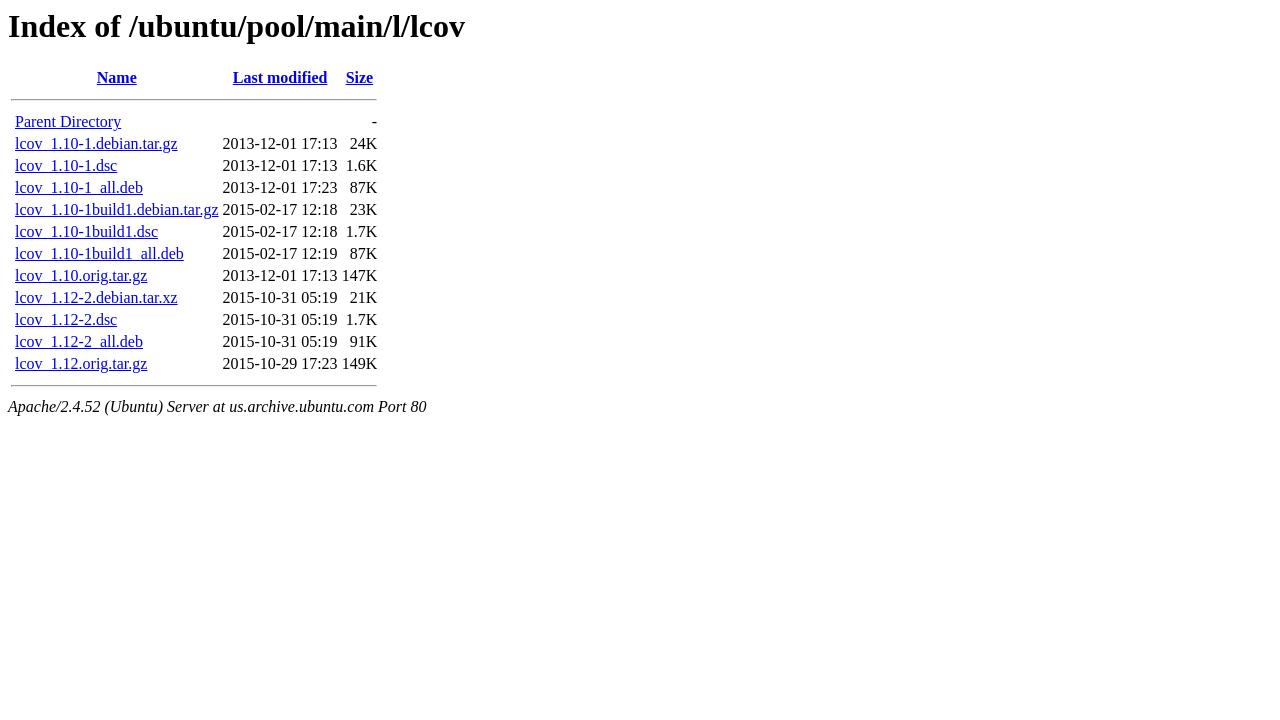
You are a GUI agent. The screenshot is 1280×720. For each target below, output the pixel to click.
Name (117, 77)
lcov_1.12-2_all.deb (79, 341)
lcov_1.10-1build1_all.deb (99, 253)
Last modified (280, 77)
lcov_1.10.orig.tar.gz (81, 275)
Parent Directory (68, 121)
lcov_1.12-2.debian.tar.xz (96, 297)
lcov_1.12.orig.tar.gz (81, 363)
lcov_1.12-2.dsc (66, 319)
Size (360, 77)
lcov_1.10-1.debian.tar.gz (96, 143)
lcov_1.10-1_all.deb (79, 187)
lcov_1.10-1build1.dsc (86, 231)
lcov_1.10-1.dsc (66, 165)
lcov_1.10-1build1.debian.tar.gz (117, 209)
